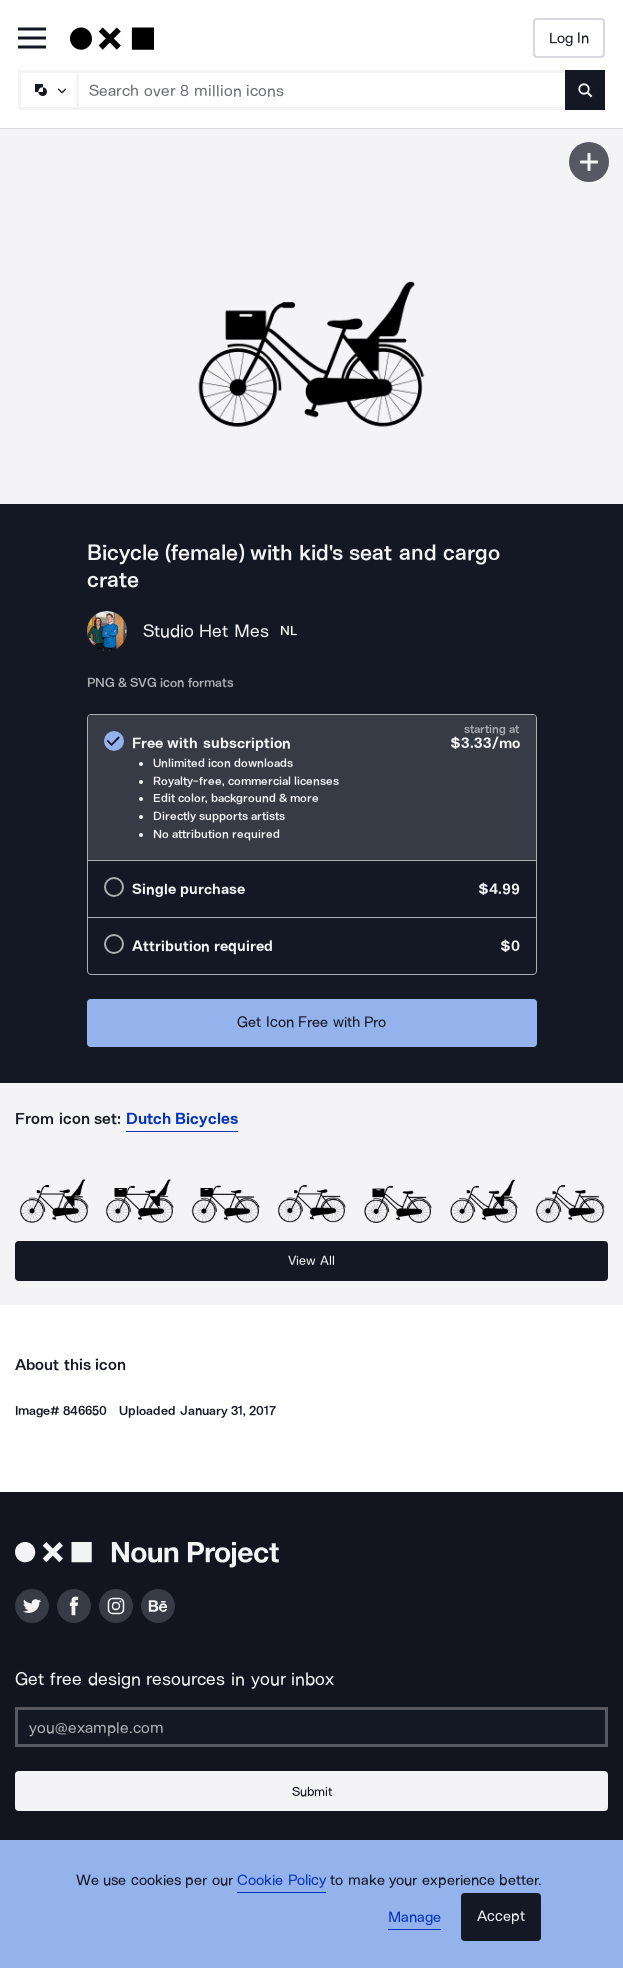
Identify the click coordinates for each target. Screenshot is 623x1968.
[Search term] (322, 90)
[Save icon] (589, 162)
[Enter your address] (311, 1727)
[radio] (312, 787)
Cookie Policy (281, 1880)
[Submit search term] (585, 90)
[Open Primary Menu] (32, 39)
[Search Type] (47, 90)
